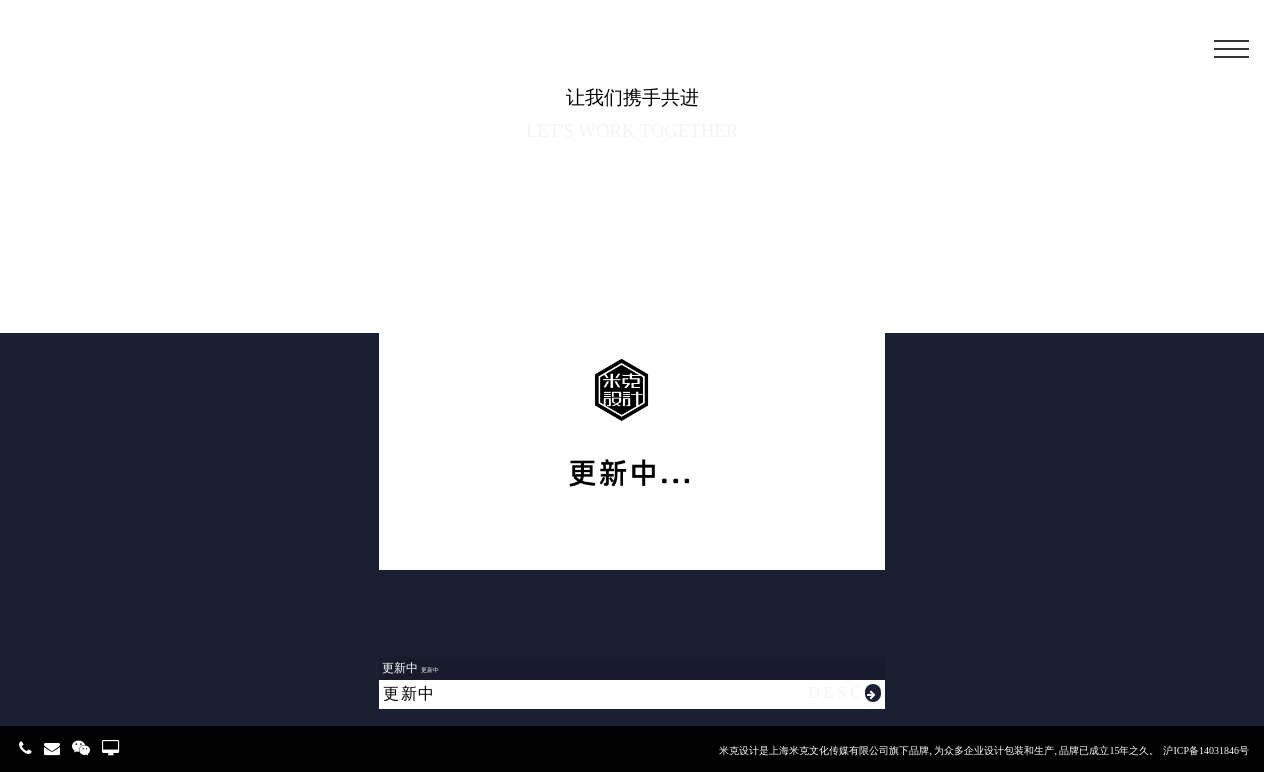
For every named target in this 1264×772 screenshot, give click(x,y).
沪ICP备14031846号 (1206, 750)
